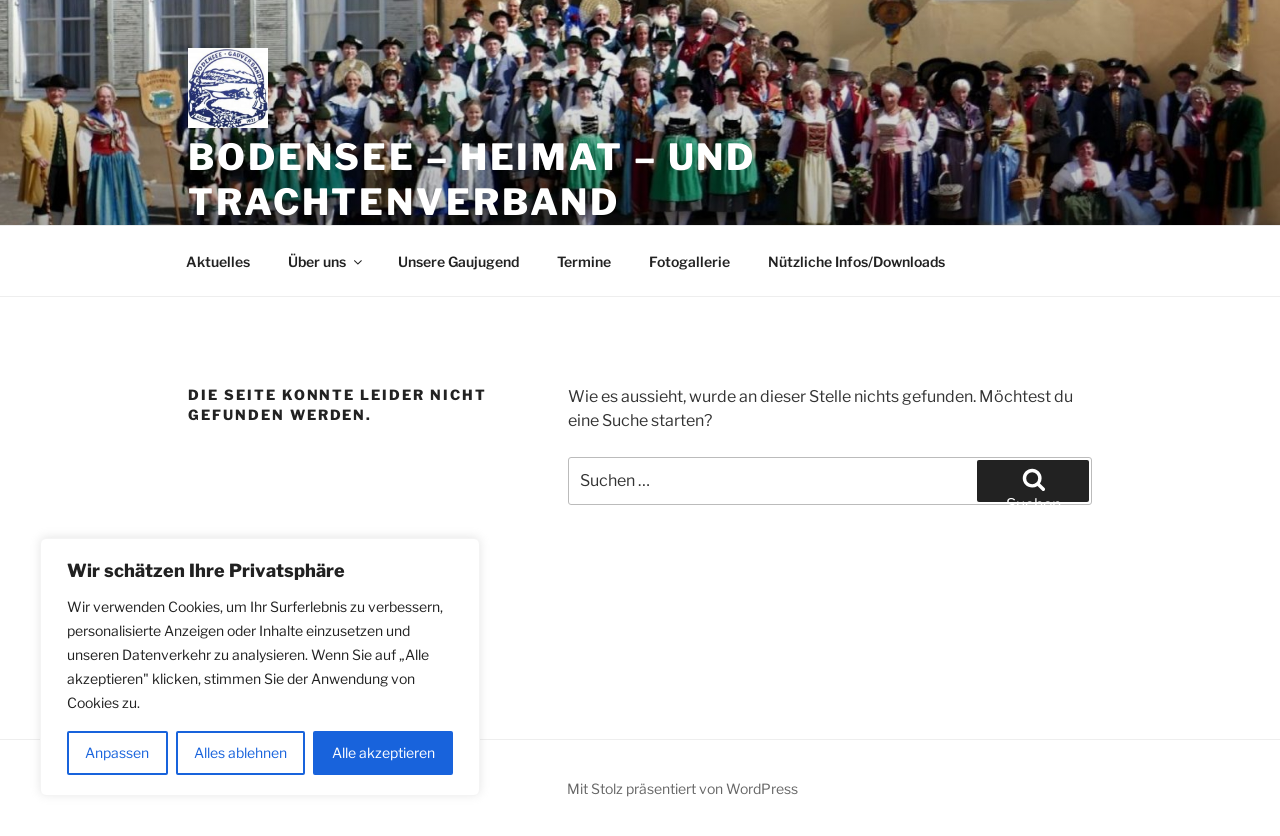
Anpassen (117, 752)
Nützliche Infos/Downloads (856, 261)
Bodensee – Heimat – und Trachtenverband (472, 179)
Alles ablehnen (240, 752)
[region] (260, 667)
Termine (584, 261)
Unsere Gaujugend (458, 261)
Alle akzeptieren (383, 752)
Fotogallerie (689, 261)
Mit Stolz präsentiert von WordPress (682, 788)
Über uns (326, 261)
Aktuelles (218, 261)
